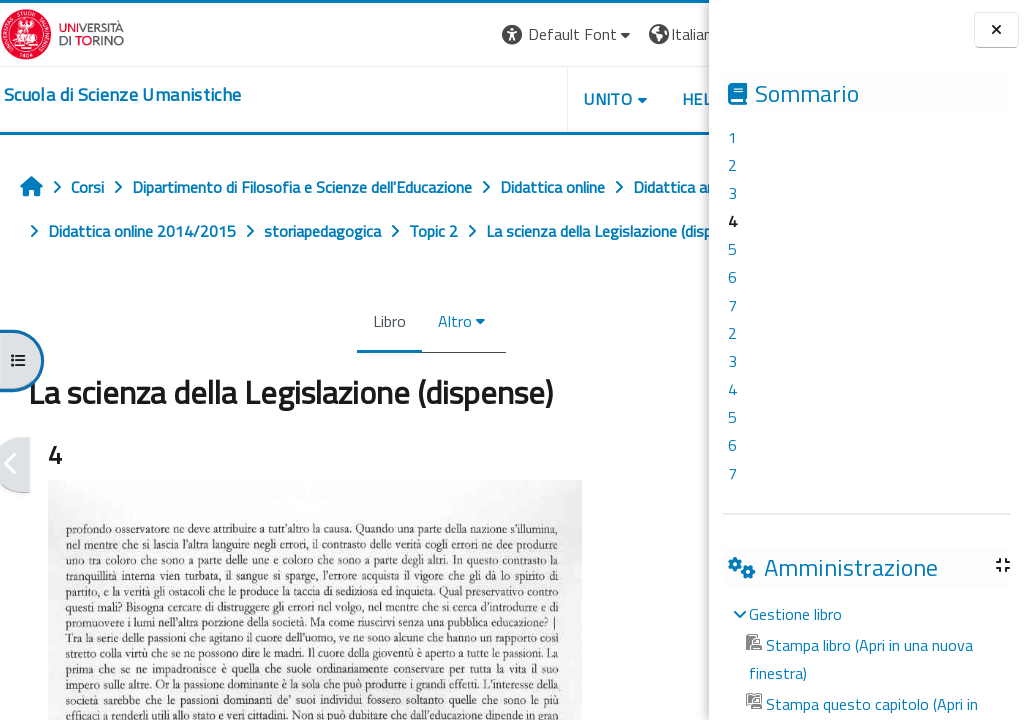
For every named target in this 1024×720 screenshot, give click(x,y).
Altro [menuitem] (388, 365)
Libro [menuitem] (322, 365)
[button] (434, 34)
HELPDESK (588, 99)
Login (674, 34)
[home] (122, 95)
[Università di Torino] (62, 32)
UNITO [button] (475, 99)
